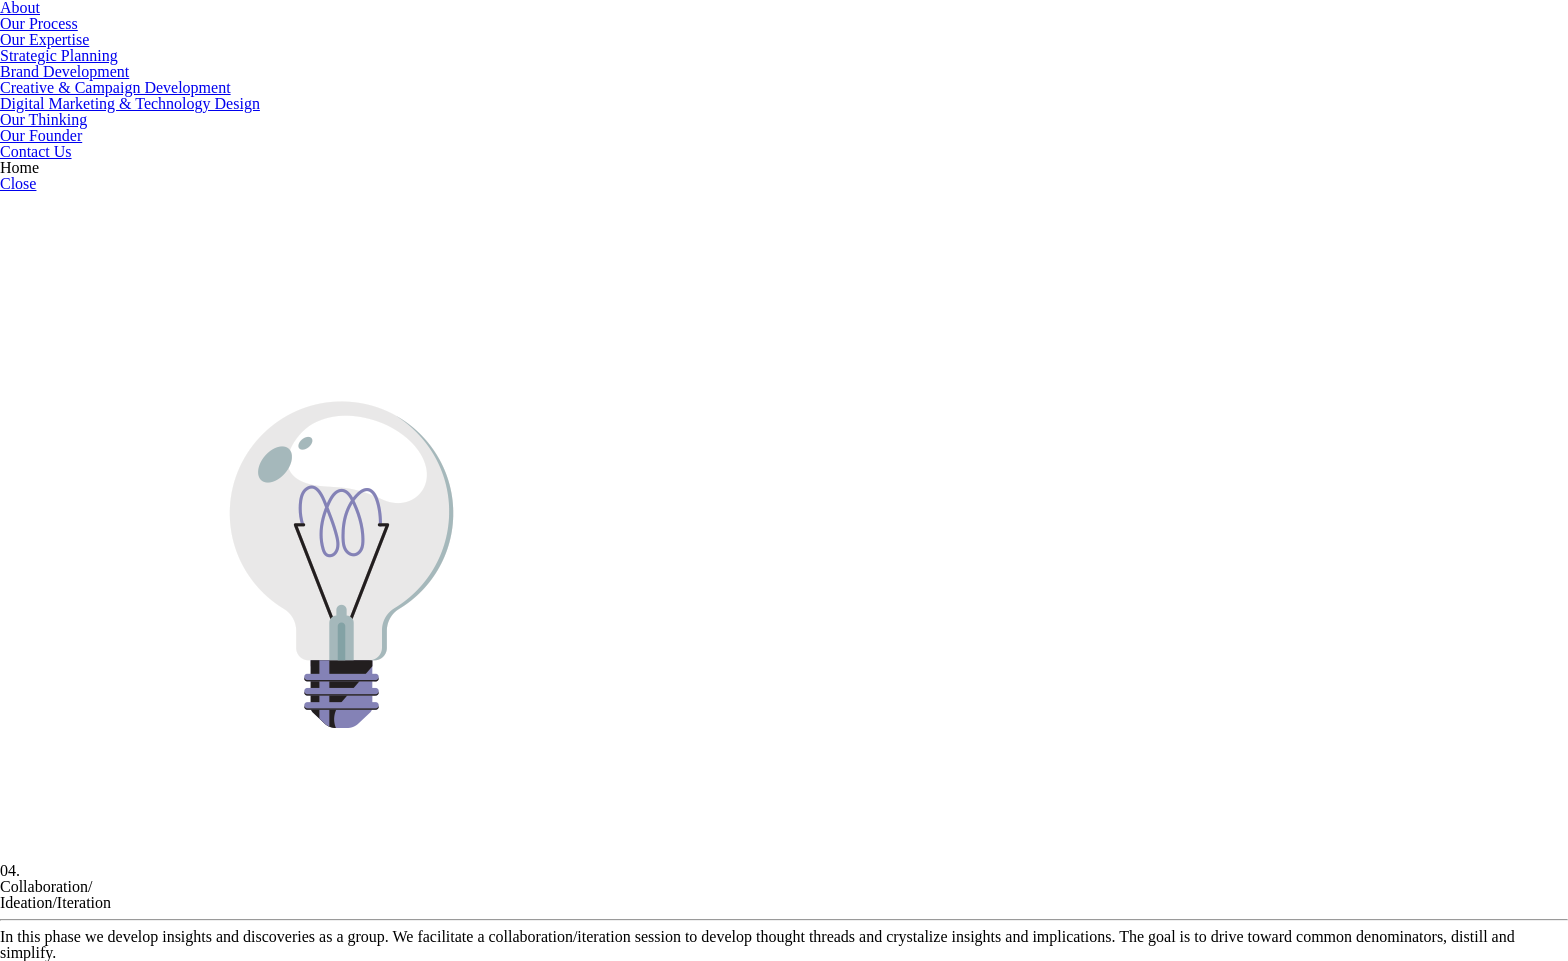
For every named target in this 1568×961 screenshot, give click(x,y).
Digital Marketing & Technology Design (130, 103)
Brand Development (64, 71)
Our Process (39, 23)
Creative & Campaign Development (115, 87)
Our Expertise (44, 39)
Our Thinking (43, 119)
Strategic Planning (59, 55)
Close (18, 183)
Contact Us (36, 151)
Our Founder (41, 135)
